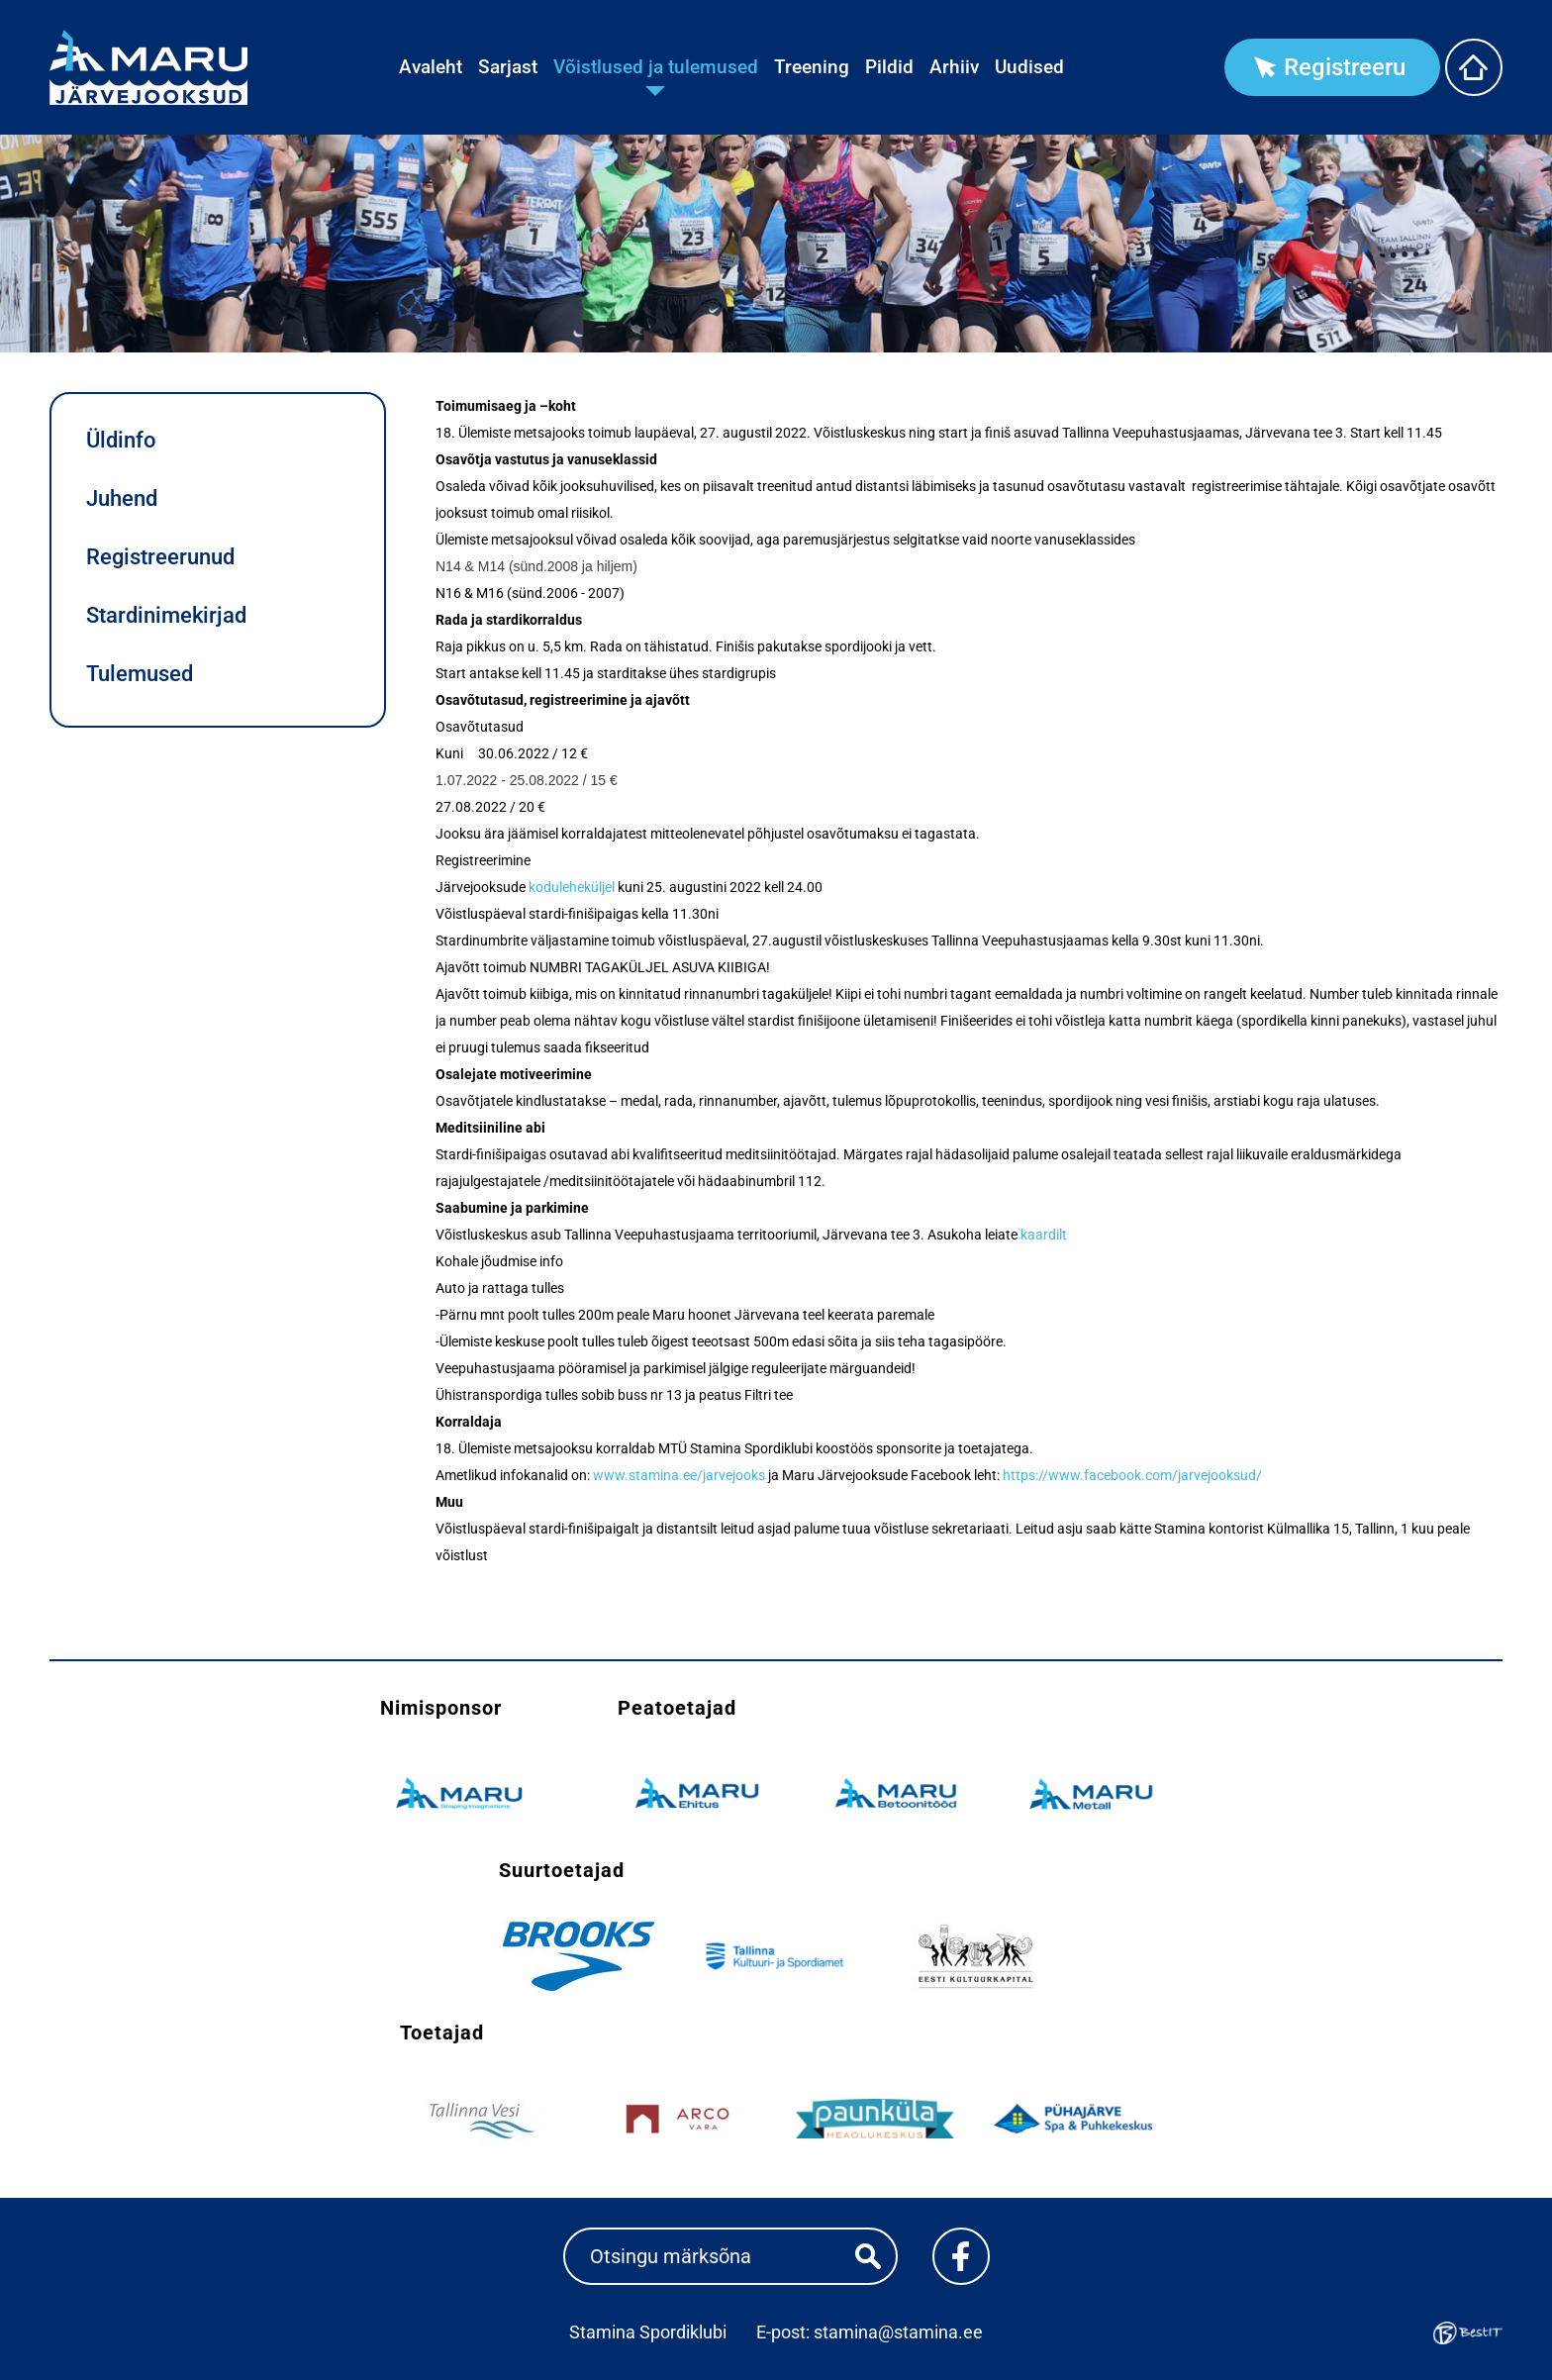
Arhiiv (954, 66)
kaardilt (1043, 1234)
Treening (811, 66)
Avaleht (430, 66)
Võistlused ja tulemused (655, 66)
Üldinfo (120, 440)
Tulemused (139, 673)
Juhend (121, 498)
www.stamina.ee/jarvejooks (679, 1475)
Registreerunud (160, 557)
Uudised (1029, 66)
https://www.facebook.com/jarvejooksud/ (1132, 1475)
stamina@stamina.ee (898, 2332)
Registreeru (1345, 67)
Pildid (889, 66)
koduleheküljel (572, 887)
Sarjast (507, 66)
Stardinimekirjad (166, 615)
